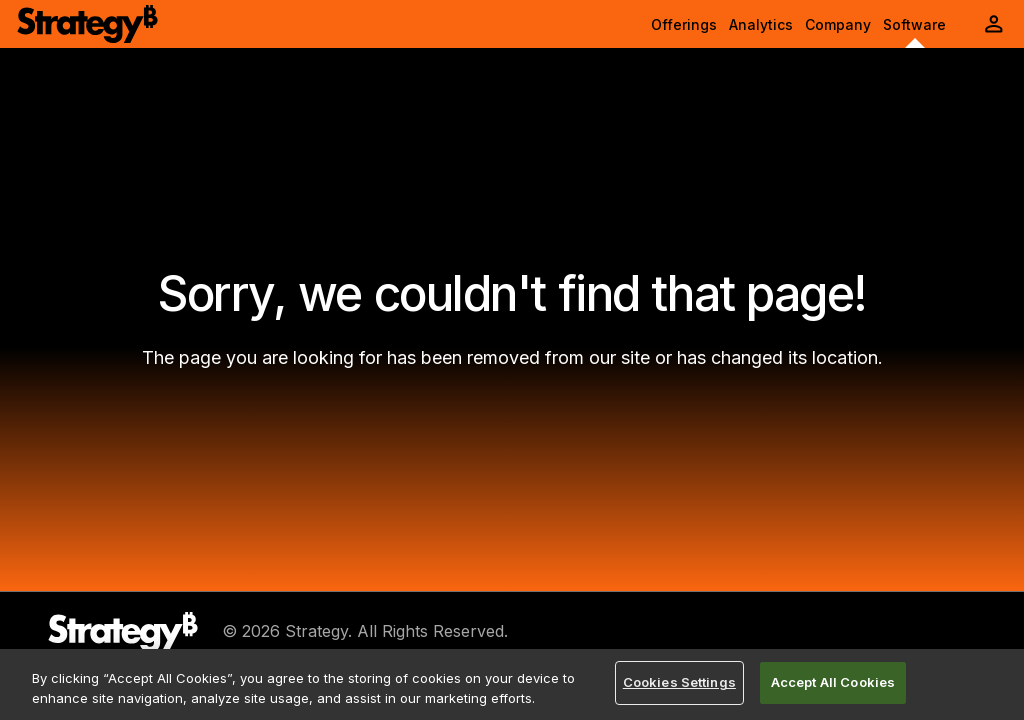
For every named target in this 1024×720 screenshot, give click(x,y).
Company (838, 24)
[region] (512, 684)
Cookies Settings (679, 682)
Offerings (684, 24)
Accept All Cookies (833, 682)
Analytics (761, 24)
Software (914, 24)
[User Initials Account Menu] (994, 24)
